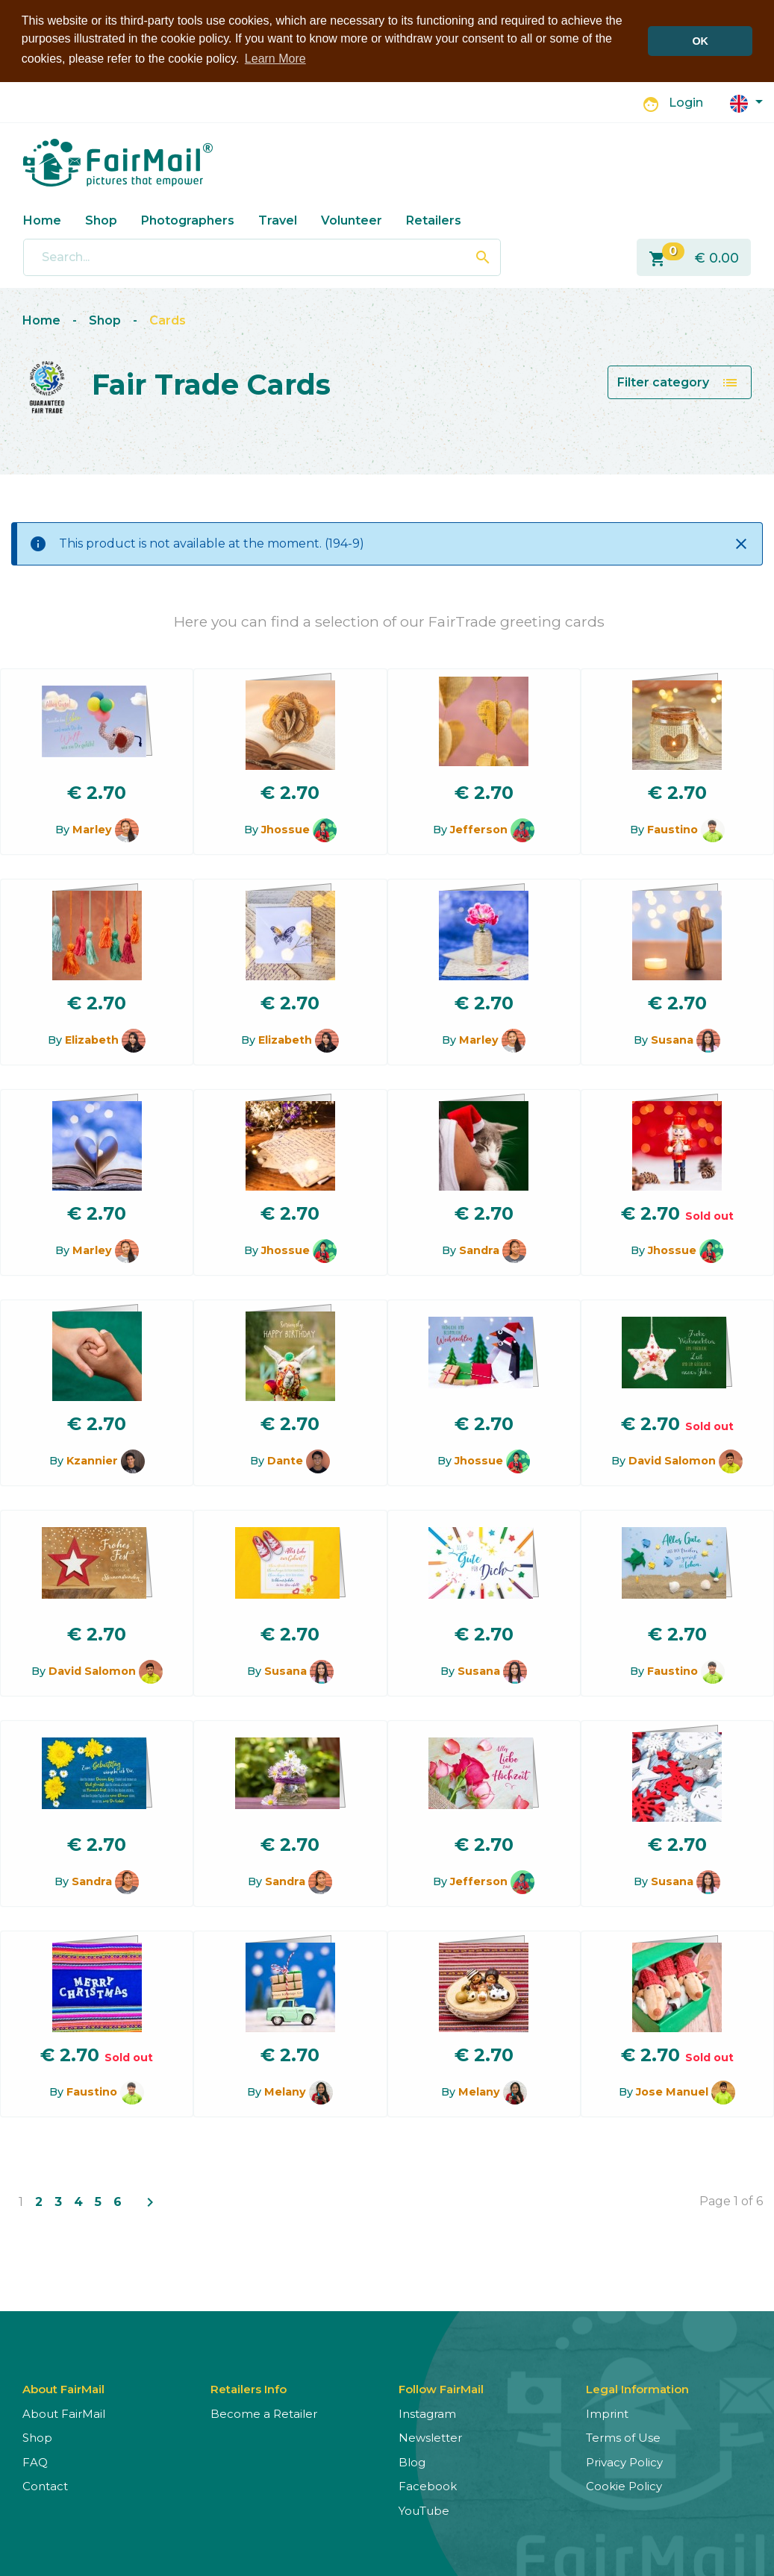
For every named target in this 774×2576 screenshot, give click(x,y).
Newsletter (430, 2437)
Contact (45, 2485)
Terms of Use (623, 2437)
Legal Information (637, 2388)
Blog (412, 2461)
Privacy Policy (624, 2461)
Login (686, 102)
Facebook (428, 2485)
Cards (167, 319)
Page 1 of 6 (731, 2200)
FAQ (35, 2461)
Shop (101, 219)
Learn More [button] (275, 58)
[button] (746, 101)
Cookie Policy (624, 2485)
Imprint (607, 2412)
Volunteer (351, 219)
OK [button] (700, 41)
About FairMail (63, 2412)
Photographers (187, 219)
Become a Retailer (263, 2412)
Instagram (427, 2412)
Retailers (433, 219)
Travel (277, 219)
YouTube (424, 2509)
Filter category (678, 381)
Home (42, 219)
